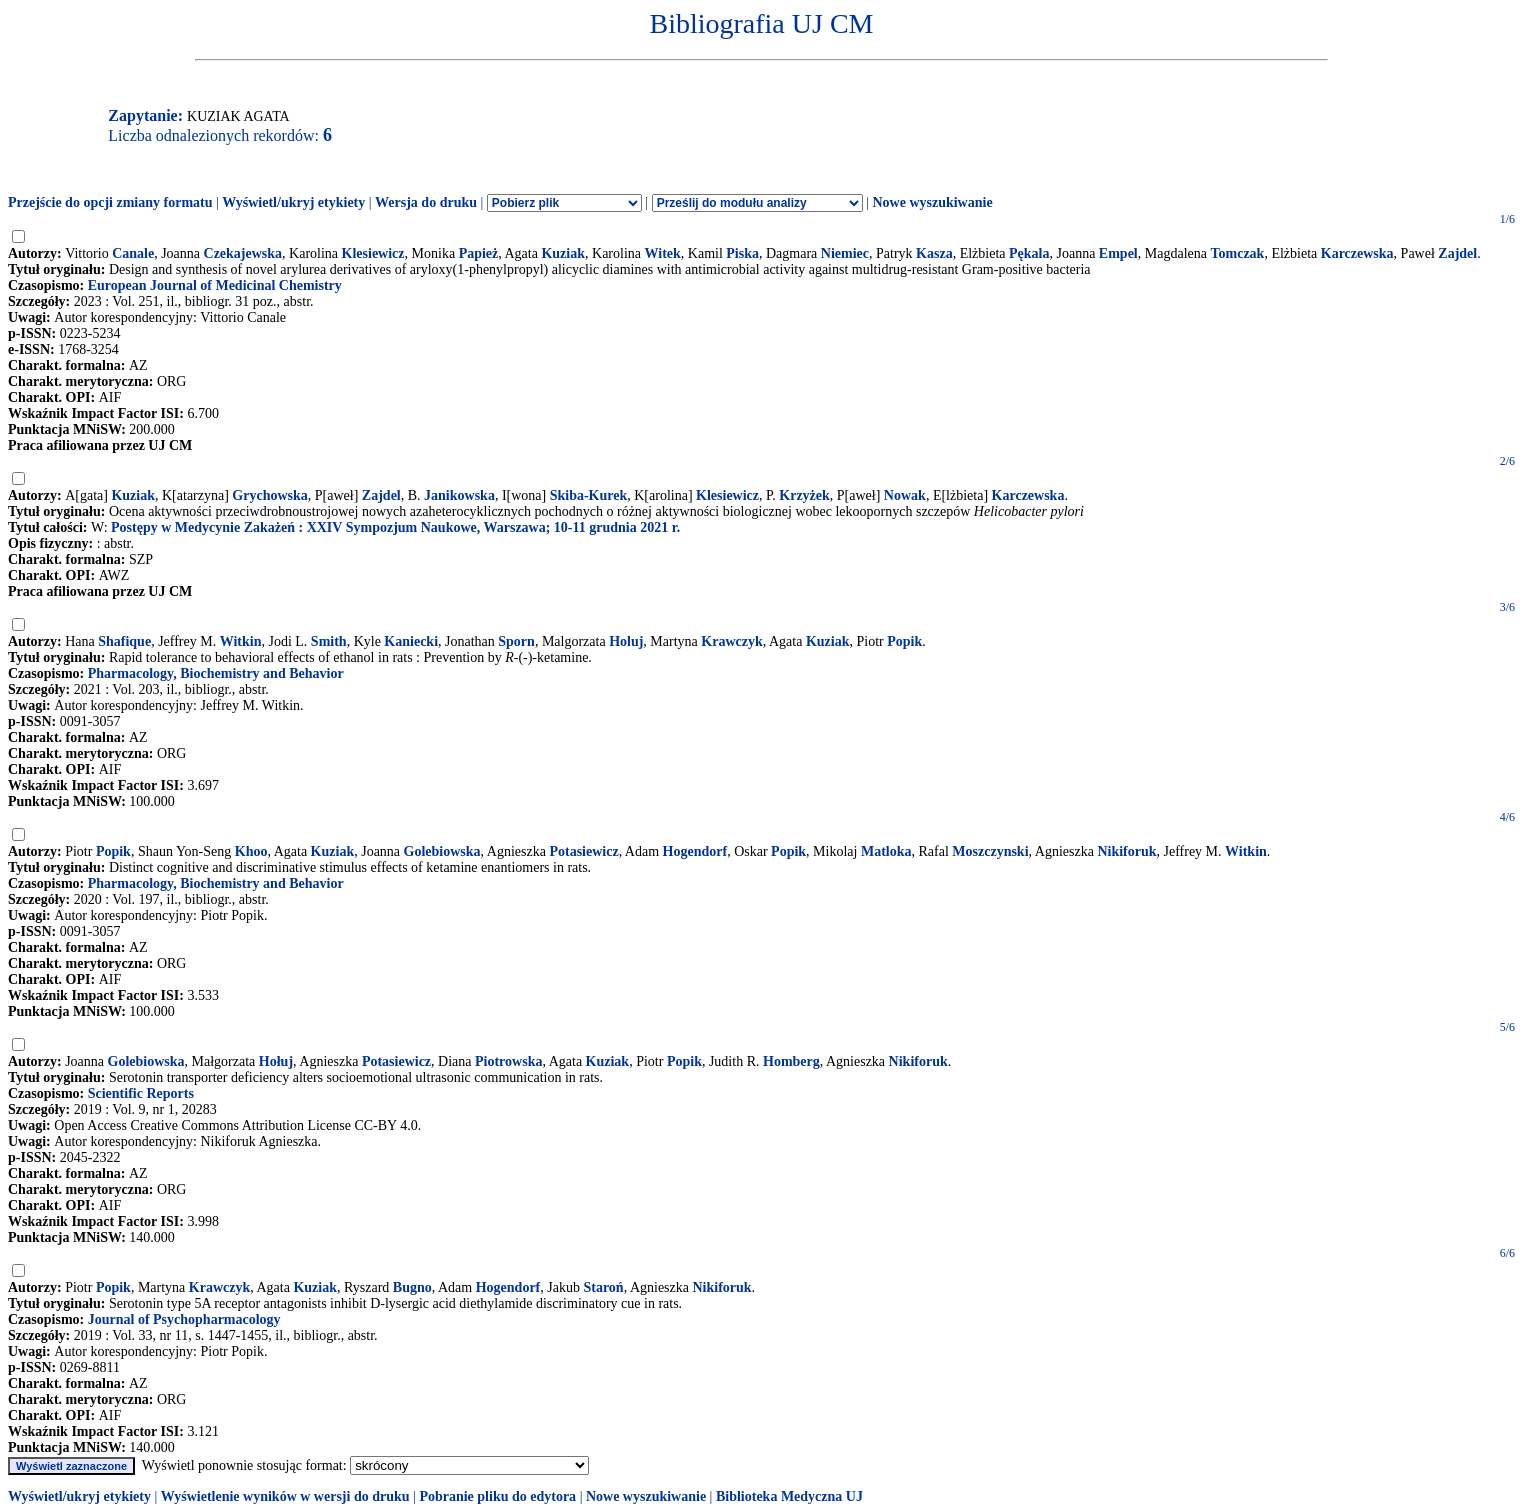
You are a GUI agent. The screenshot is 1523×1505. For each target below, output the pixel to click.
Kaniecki (411, 641)
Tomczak (1237, 253)
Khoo (251, 851)
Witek (663, 253)
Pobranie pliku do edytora (497, 1496)
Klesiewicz (373, 253)
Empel (1118, 253)
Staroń (603, 1287)
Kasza (934, 253)
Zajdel (1457, 253)
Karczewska (1357, 253)
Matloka (886, 851)
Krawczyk (731, 641)
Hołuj (276, 1061)
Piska (742, 253)
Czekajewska (243, 253)
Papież (479, 253)
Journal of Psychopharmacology (184, 1319)
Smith (329, 641)
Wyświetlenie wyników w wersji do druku (285, 1496)
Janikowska (459, 495)
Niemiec (845, 253)
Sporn (516, 641)
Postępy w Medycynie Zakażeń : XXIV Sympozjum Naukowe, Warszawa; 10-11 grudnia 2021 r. (395, 527)
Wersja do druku (426, 202)
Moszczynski (990, 851)
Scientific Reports (141, 1093)
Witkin (241, 641)
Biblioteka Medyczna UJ (789, 1496)
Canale (133, 253)
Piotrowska (508, 1061)
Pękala (1029, 253)
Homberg (791, 1061)
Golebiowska (442, 851)
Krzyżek (804, 495)
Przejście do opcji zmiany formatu (110, 202)
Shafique (124, 641)
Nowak (905, 495)
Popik (904, 641)
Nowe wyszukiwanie (932, 202)
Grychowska (269, 495)
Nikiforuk (1126, 851)
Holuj (626, 641)
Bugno (412, 1287)
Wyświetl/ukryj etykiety (293, 202)
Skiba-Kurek (589, 495)
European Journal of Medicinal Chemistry (215, 285)
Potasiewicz (583, 851)
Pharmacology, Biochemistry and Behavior (216, 673)
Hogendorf (695, 851)
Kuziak (563, 253)
